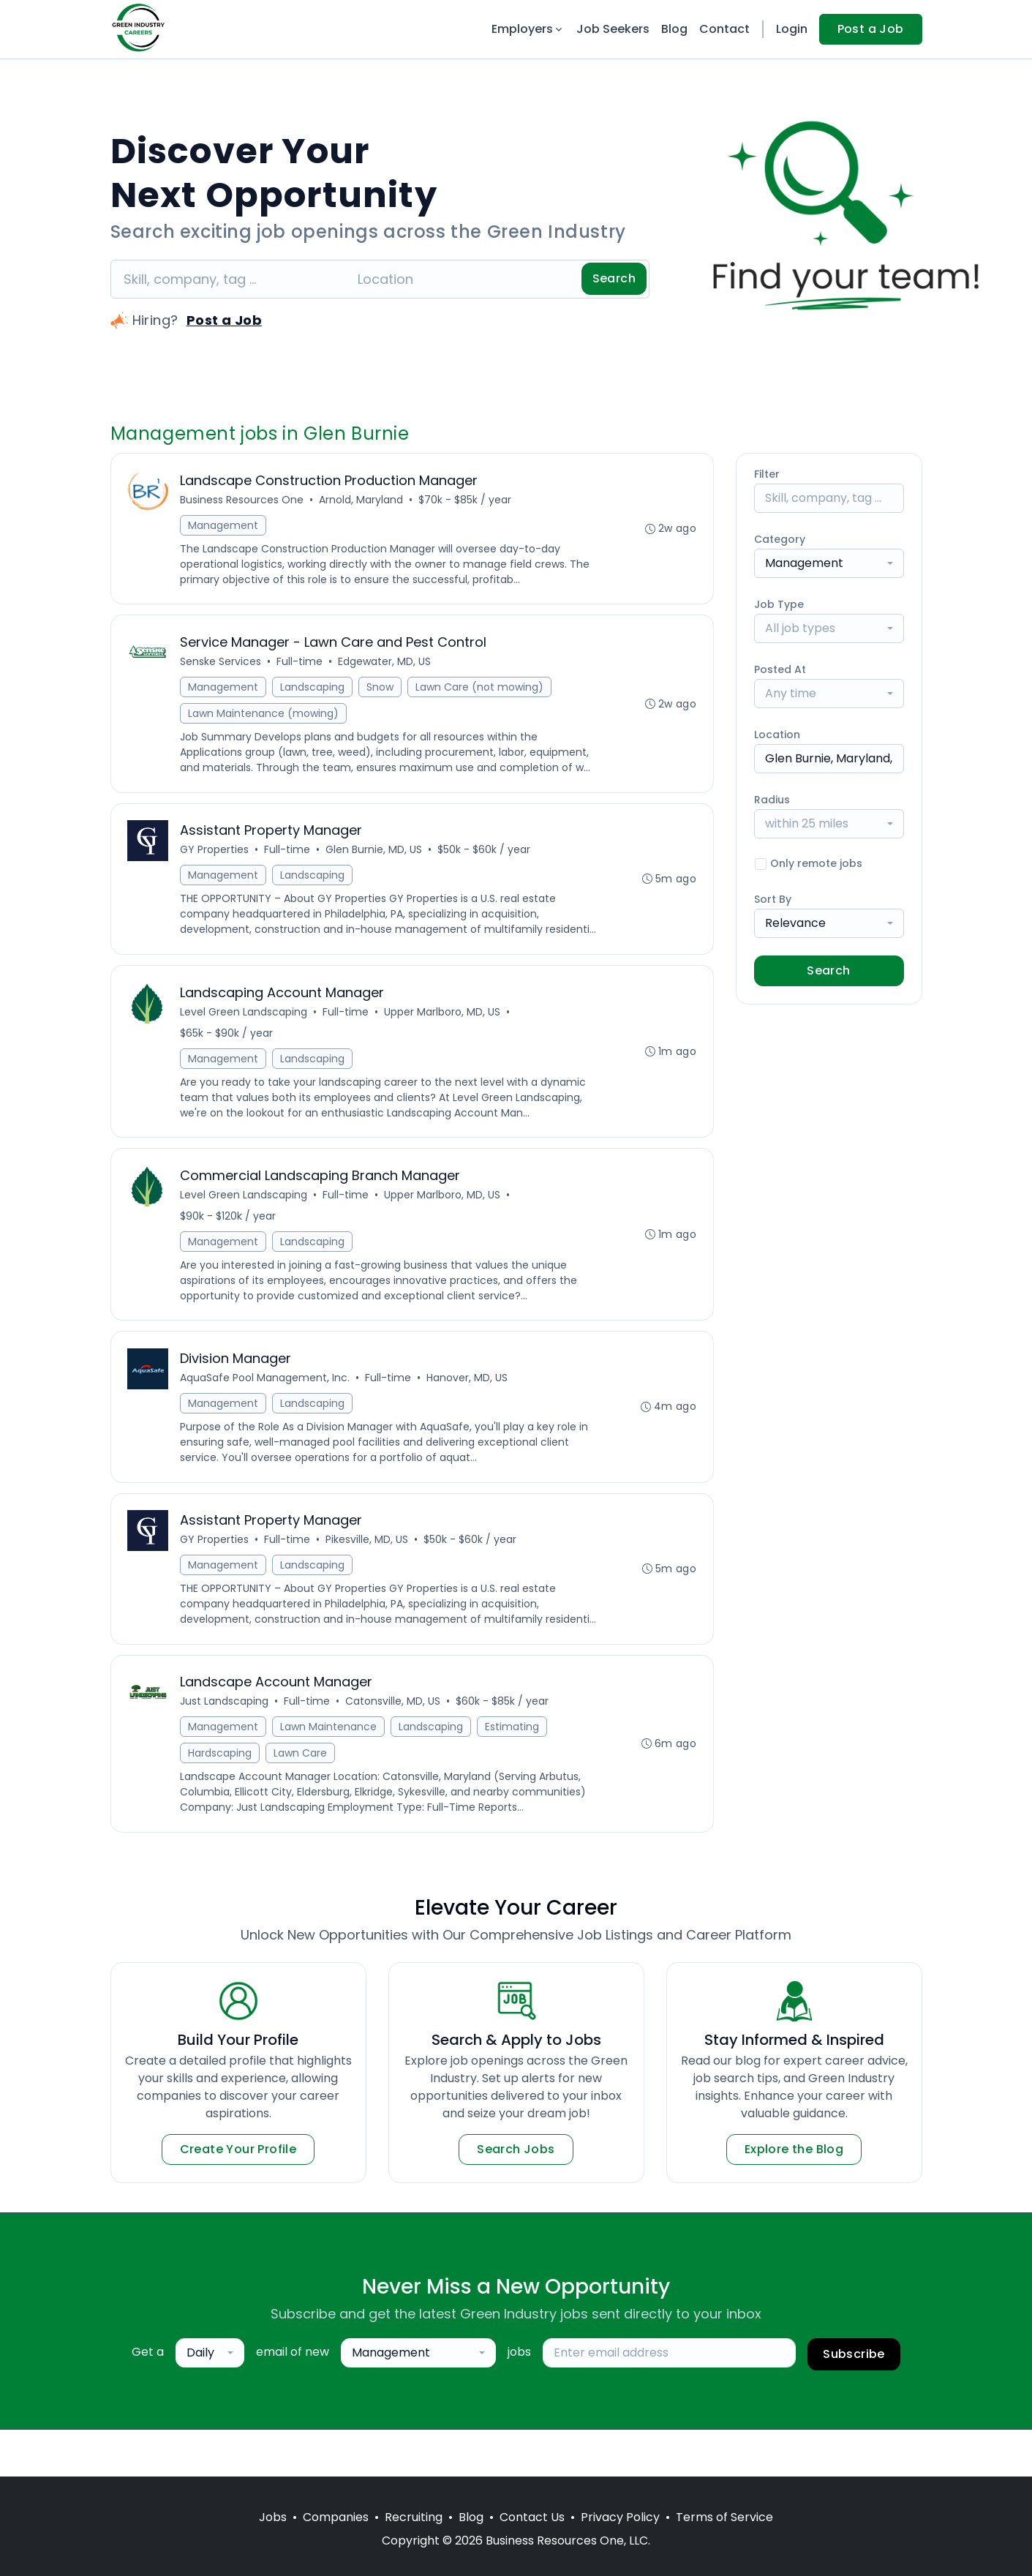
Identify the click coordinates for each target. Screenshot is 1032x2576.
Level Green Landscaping (245, 1033)
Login (791, 28)
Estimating (513, 1772)
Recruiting (413, 2517)
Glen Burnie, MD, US (375, 854)
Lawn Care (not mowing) (481, 690)
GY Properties (215, 854)
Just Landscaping (225, 1747)
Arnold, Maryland (362, 500)
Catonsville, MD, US (394, 1747)
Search (614, 278)
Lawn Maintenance (330, 1772)
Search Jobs (515, 2196)
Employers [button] (528, 28)
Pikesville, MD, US (368, 1568)
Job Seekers (612, 28)
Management (224, 526)
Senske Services (222, 664)
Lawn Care (301, 1799)
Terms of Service (724, 2517)
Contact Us (532, 2517)
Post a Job (870, 28)
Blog (674, 28)
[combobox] (829, 563)
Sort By (772, 899)
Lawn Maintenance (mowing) (264, 716)
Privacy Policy (620, 2517)
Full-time (301, 664)
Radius (772, 799)
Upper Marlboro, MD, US (443, 1033)
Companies (336, 2517)
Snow (381, 690)
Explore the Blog (794, 2196)
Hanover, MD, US (468, 1404)
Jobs (273, 2517)
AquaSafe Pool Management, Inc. (266, 1404)
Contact (724, 28)
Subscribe (854, 2400)
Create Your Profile (238, 2196)
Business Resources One (243, 500)
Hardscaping (221, 1799)
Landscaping (314, 690)
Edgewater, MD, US (385, 664)
